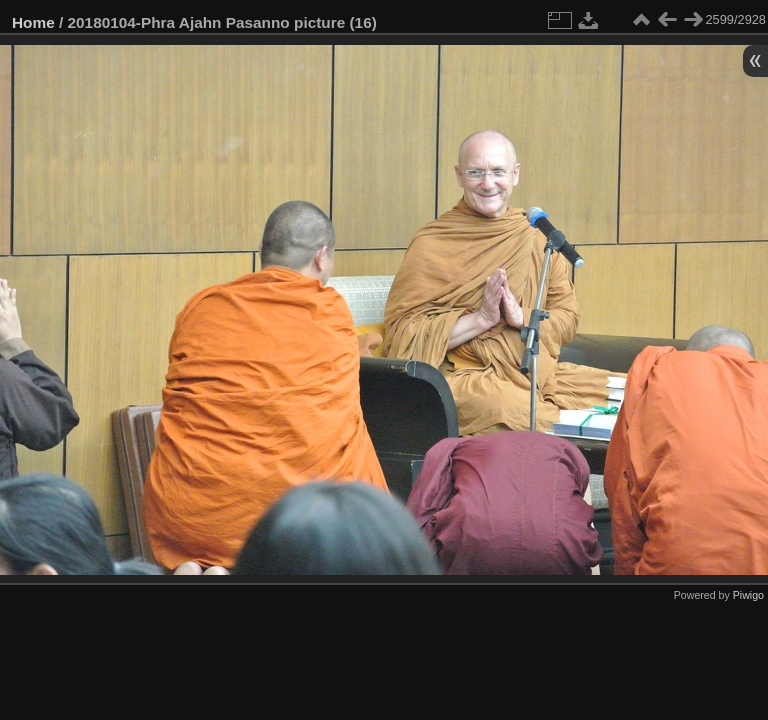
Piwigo (748, 595)
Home (33, 22)
